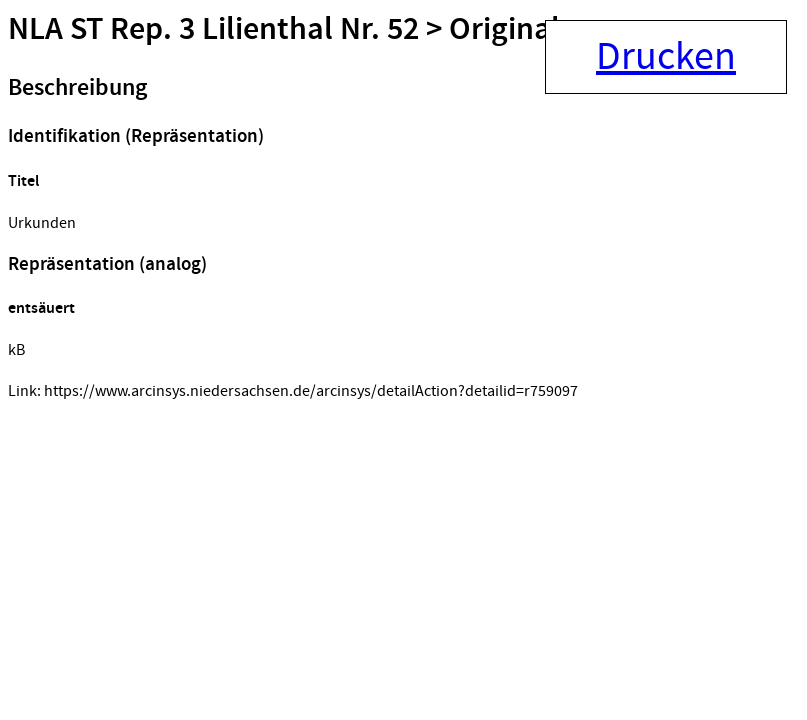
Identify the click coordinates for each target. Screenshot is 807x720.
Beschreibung (77, 88)
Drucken (666, 57)
